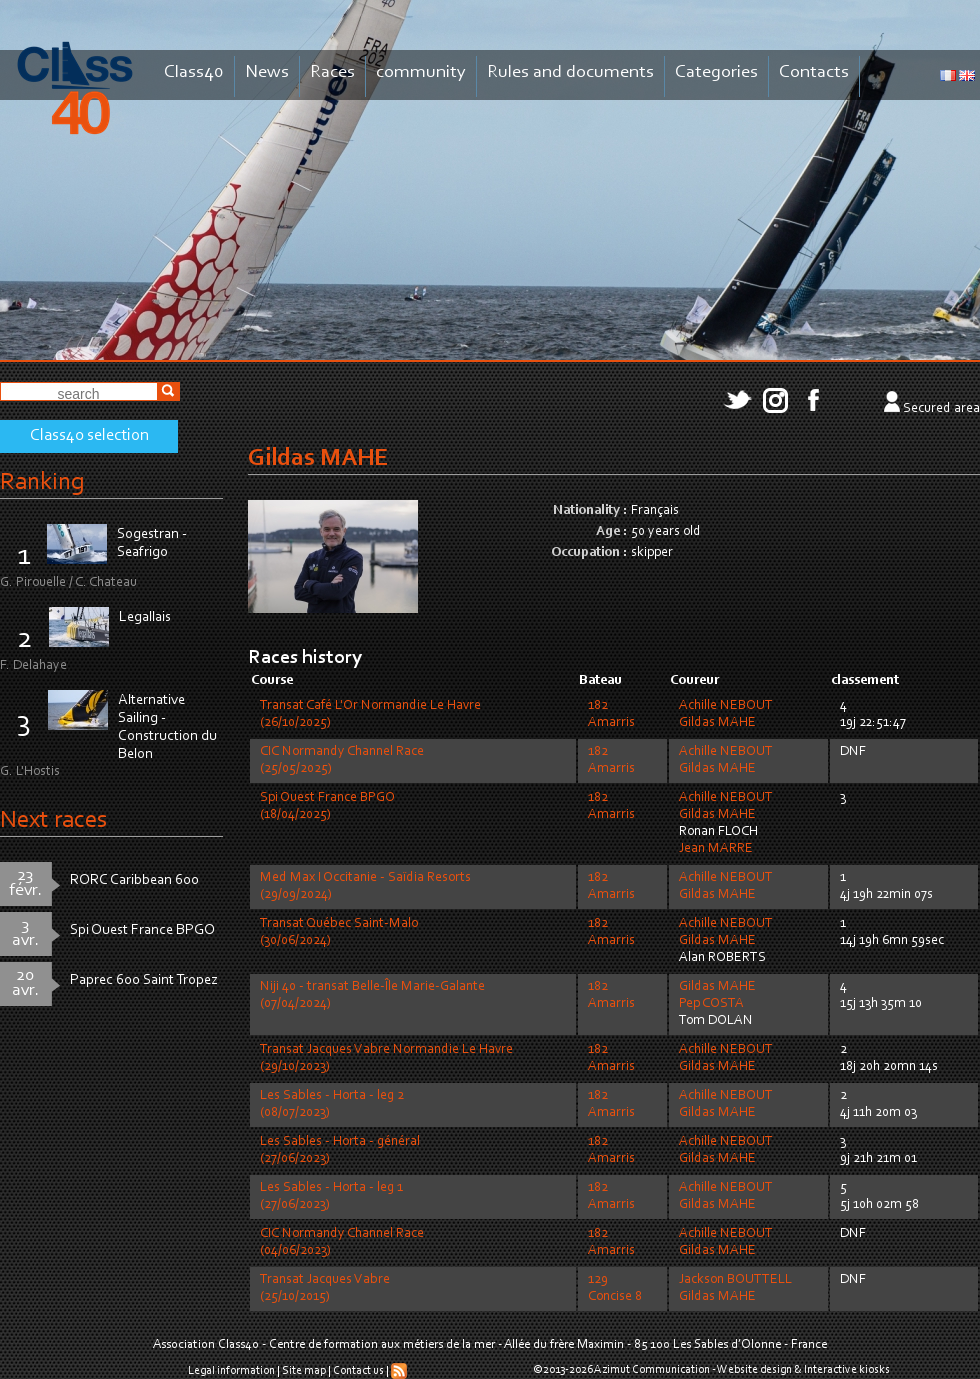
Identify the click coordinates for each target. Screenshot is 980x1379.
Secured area (941, 409)
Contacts (814, 72)
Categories (716, 72)
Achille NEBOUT (726, 706)
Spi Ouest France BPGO (142, 930)
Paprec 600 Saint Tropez (144, 980)
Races (332, 72)
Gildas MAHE (717, 723)
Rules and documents (570, 72)
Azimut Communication (652, 1370)
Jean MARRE (716, 849)
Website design (754, 1370)
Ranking (42, 482)
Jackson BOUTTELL (735, 1280)
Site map (304, 1371)
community (421, 72)
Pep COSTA (711, 1004)
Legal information (231, 1371)
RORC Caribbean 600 (134, 880)
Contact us (358, 1371)
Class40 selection (89, 436)
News (267, 72)
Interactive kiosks (847, 1370)
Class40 (194, 72)
